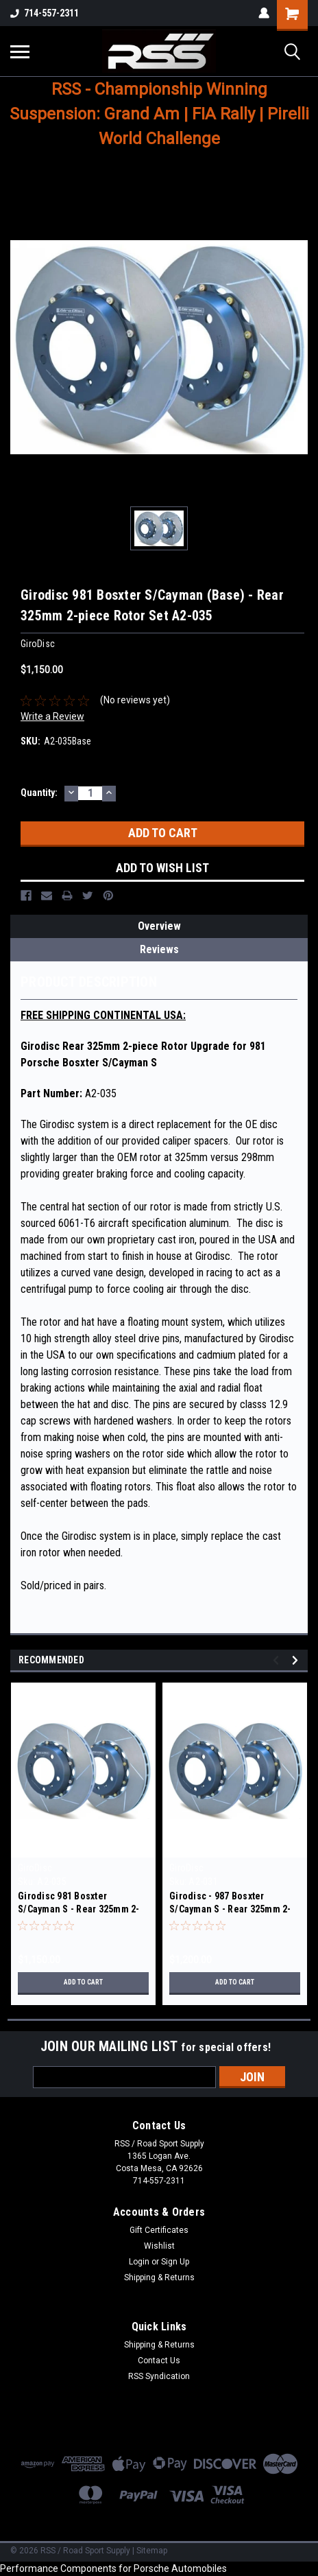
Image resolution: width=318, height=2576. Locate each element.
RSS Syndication (159, 2376)
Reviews (159, 949)
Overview (159, 926)
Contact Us (159, 2360)
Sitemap (151, 2550)
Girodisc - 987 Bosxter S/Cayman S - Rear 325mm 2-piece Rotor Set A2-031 (230, 1909)
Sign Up (175, 2262)
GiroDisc (35, 1867)
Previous (278, 1660)
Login (139, 2262)
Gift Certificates (159, 2230)
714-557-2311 (44, 13)
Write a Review (52, 716)
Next (297, 1660)
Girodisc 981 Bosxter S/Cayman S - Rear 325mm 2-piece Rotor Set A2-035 (79, 1909)
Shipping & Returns (159, 2277)
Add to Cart (83, 1982)
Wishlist (159, 2246)
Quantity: (39, 792)
